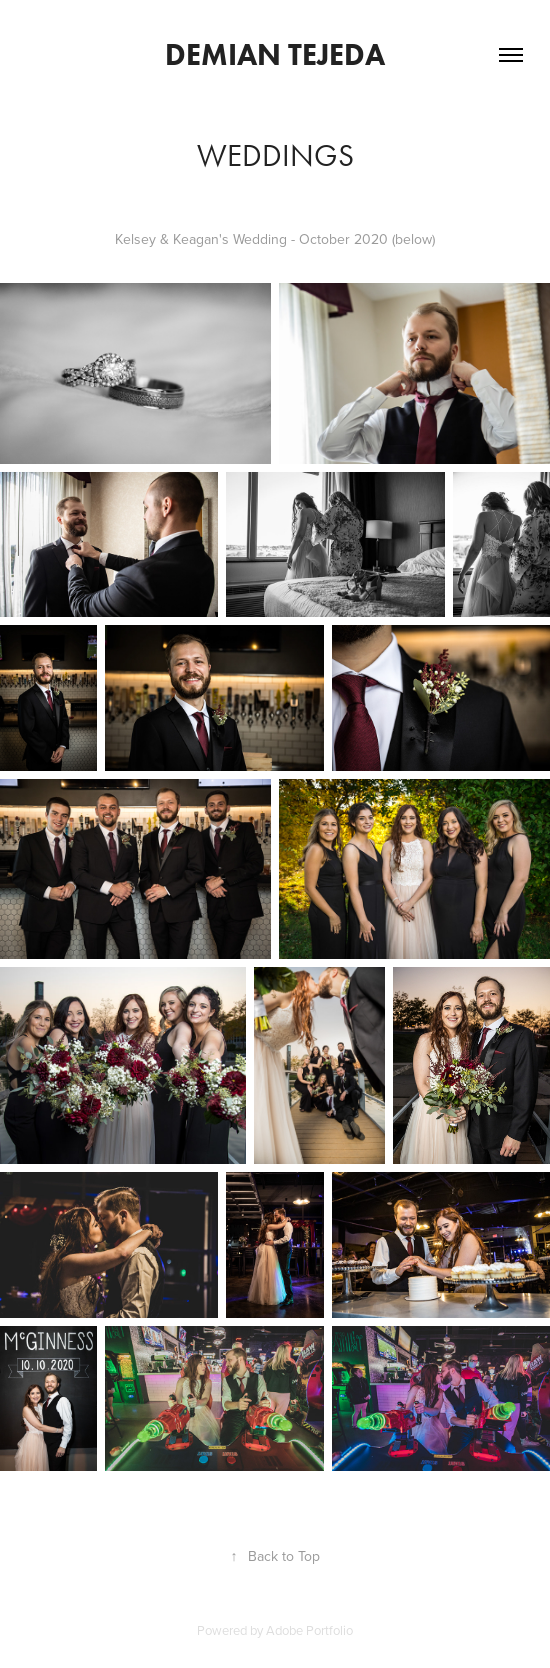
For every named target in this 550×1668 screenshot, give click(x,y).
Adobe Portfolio (309, 1630)
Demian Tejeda (275, 54)
